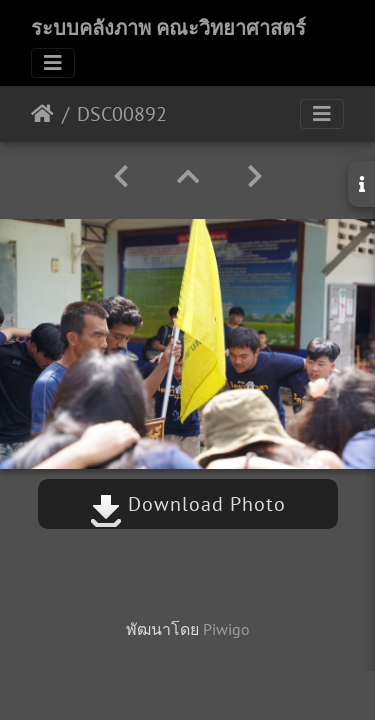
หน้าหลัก (42, 114)
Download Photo (188, 504)
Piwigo (226, 629)
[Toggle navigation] (53, 63)
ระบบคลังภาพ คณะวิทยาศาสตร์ (168, 28)
